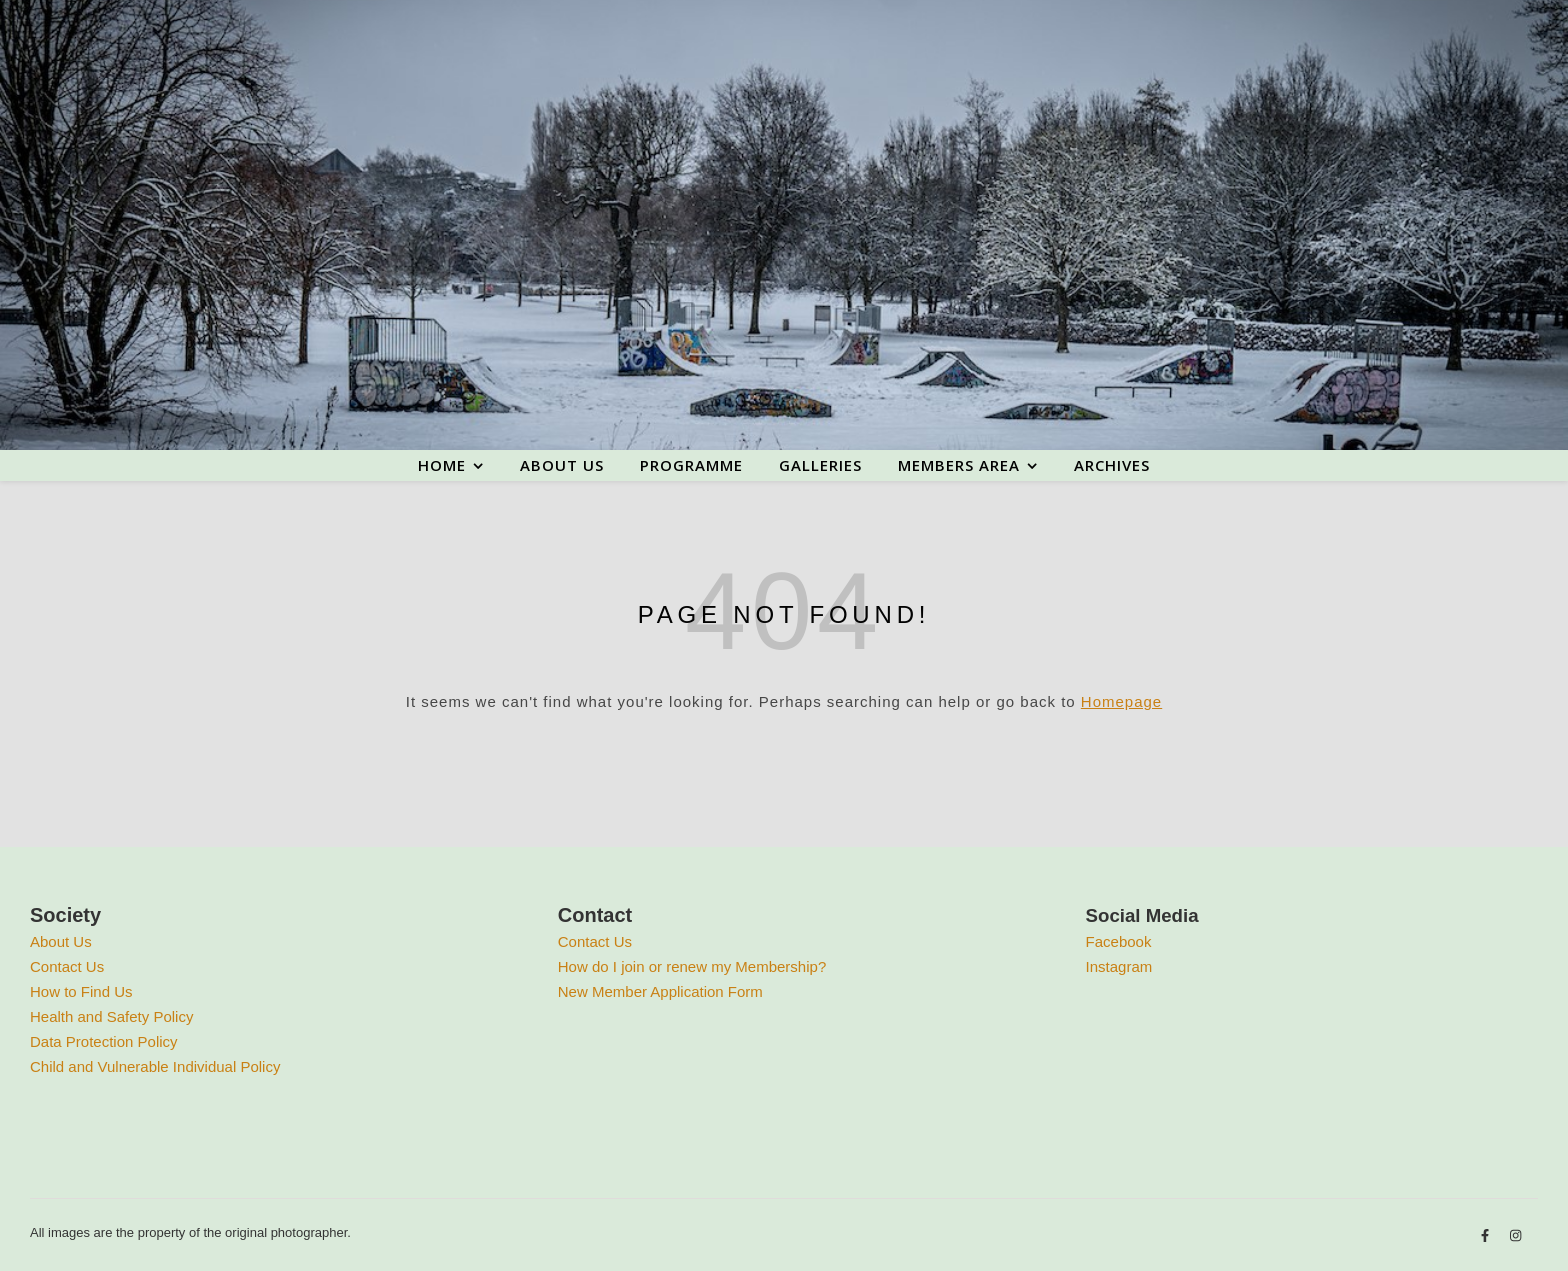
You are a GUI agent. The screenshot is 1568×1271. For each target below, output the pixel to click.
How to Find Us (81, 991)
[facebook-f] (1487, 1235)
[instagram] (1515, 1235)
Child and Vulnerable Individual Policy (155, 1066)
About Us (61, 941)
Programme (691, 465)
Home (442, 465)
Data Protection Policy (104, 1041)
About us (562, 465)
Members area (959, 465)
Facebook (1119, 941)
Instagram (1119, 966)
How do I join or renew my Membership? (692, 966)
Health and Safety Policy (111, 1016)
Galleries (820, 465)
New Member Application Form (660, 991)
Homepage (1121, 701)
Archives (1112, 465)
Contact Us (67, 966)
